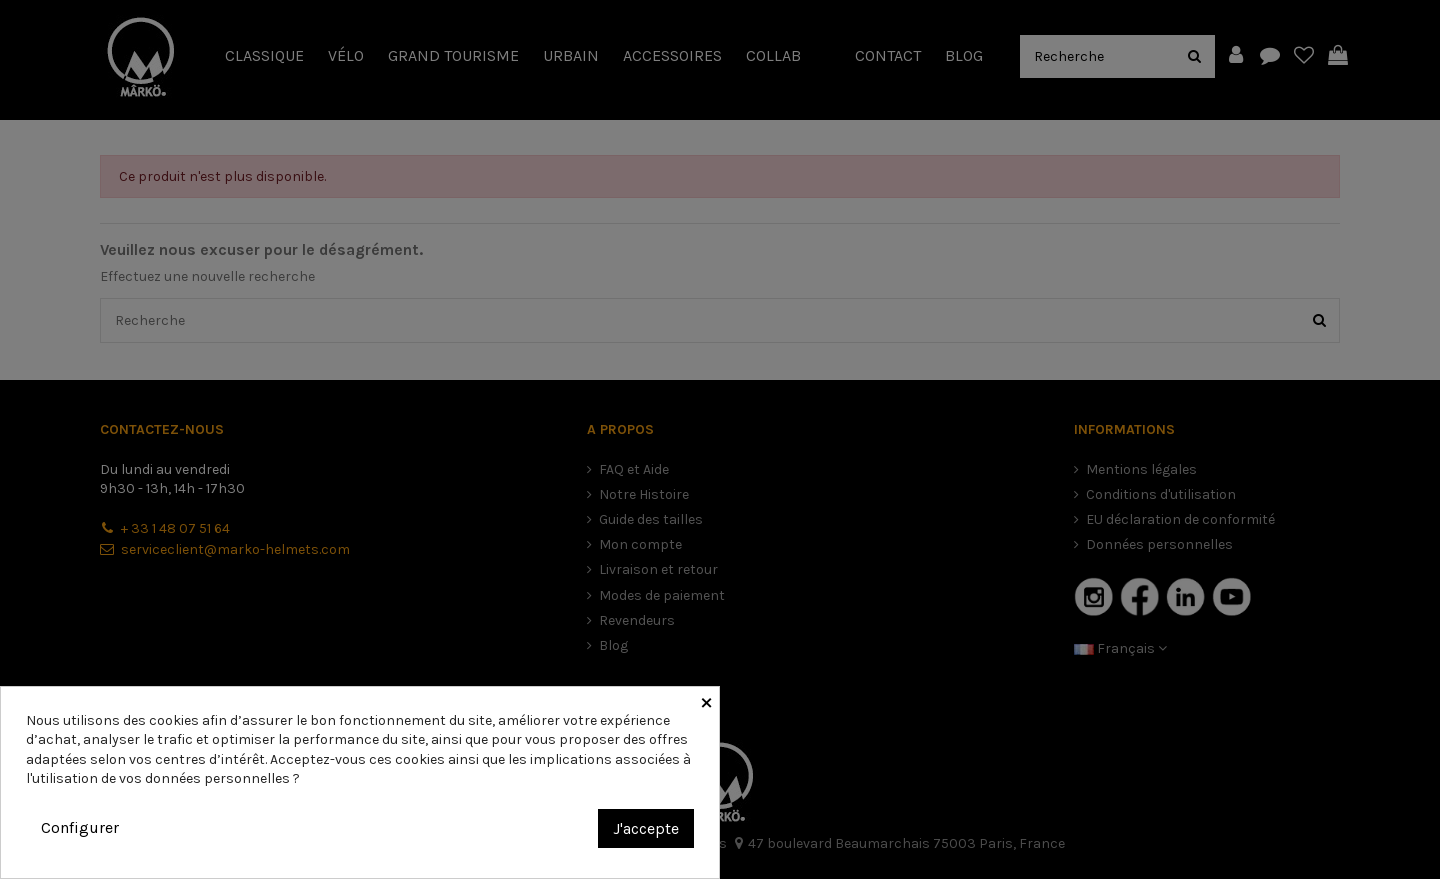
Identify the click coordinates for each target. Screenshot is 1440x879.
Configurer (80, 827)
